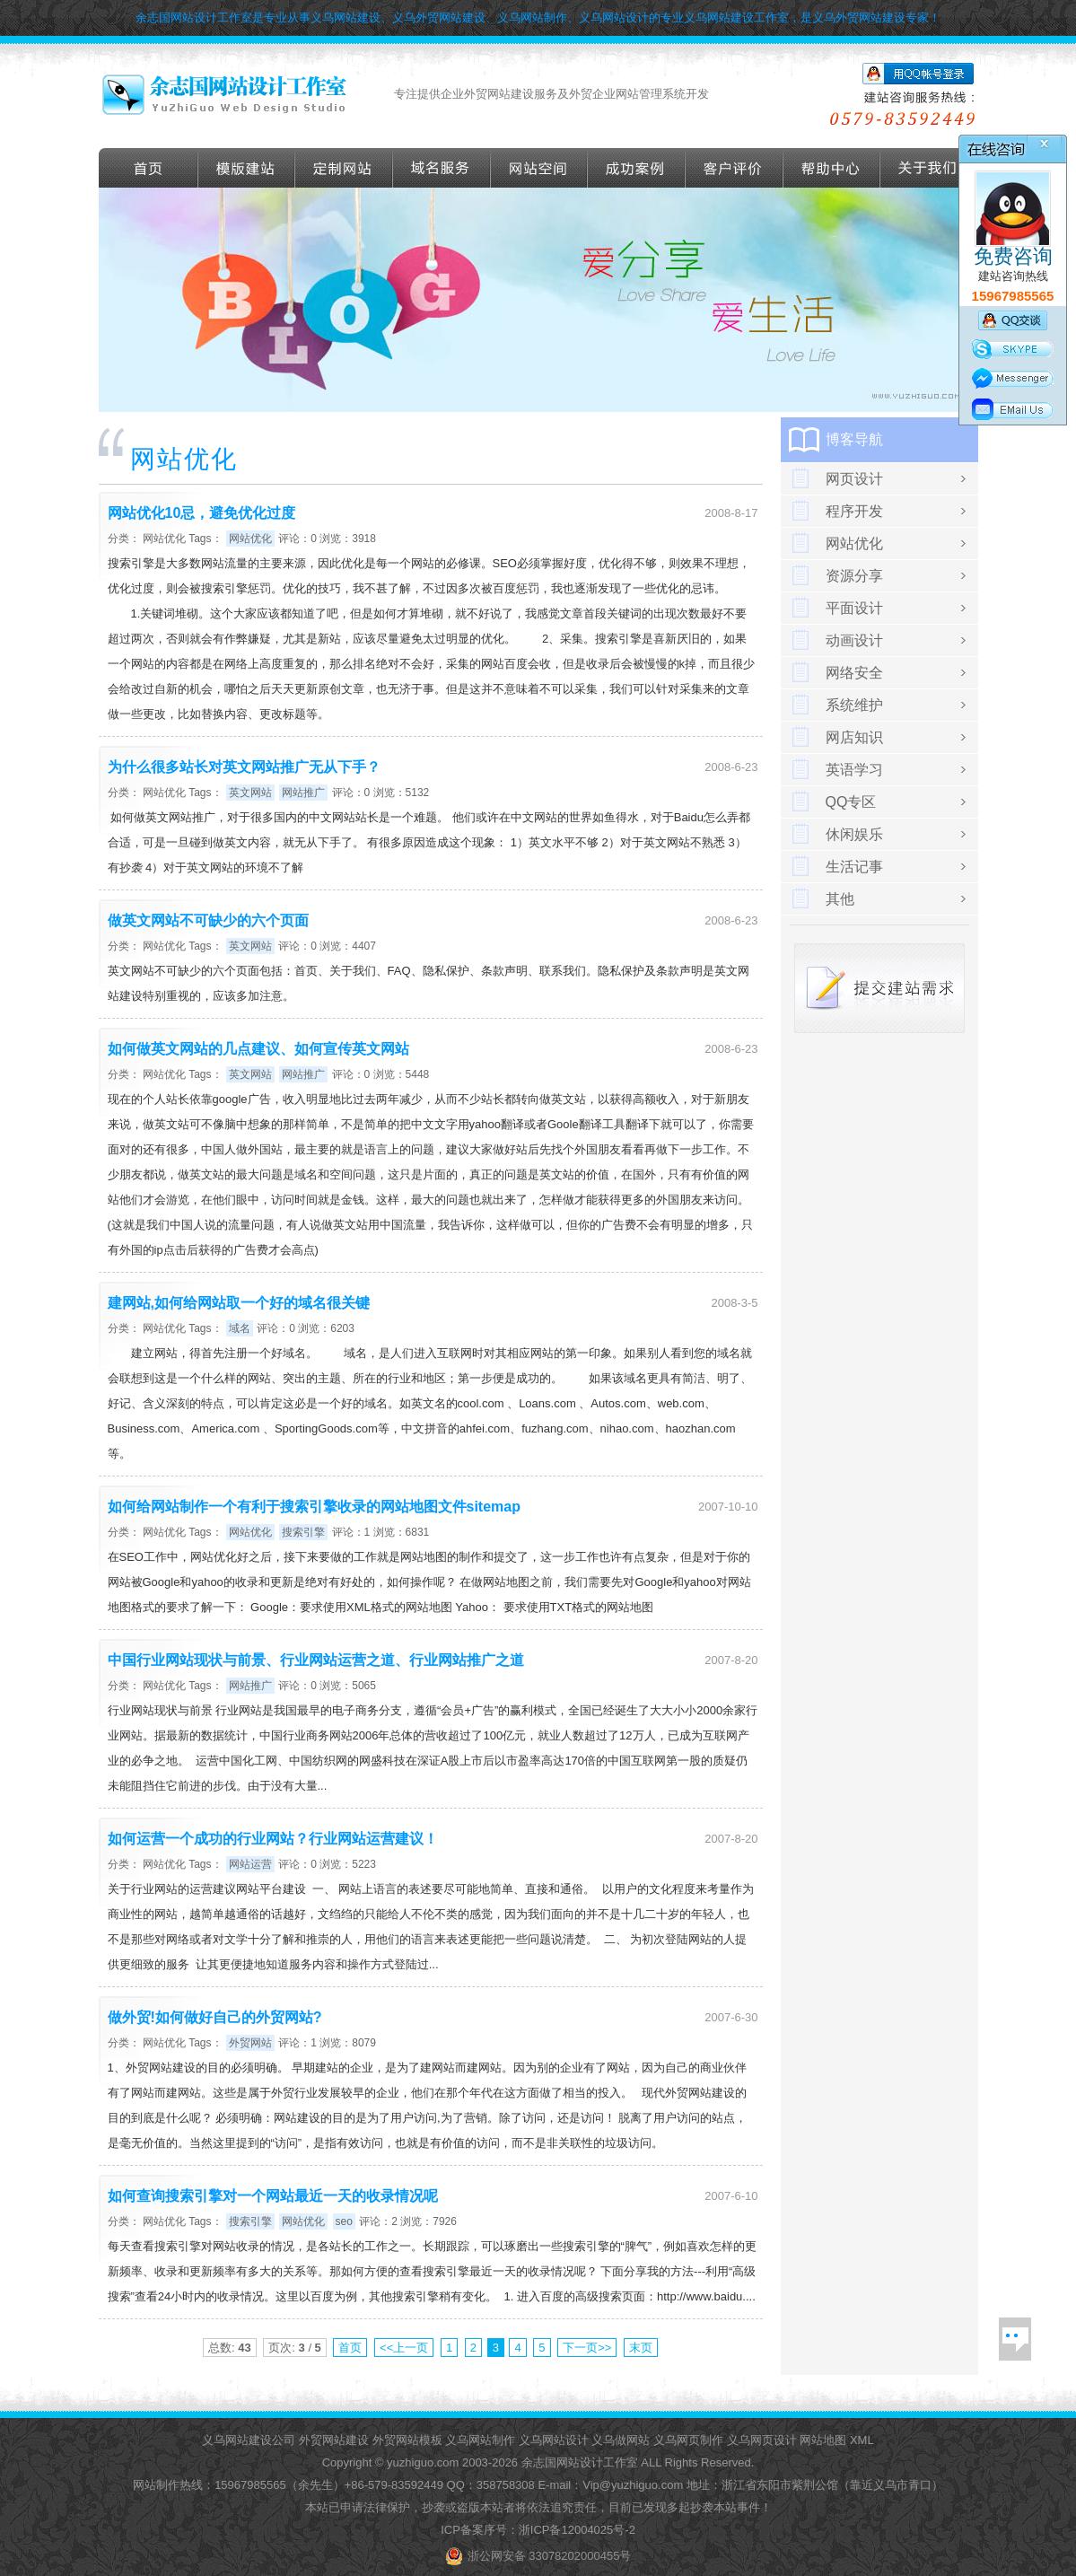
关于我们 (929, 168)
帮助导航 (831, 168)
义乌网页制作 (688, 2440)
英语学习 (854, 769)
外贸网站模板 (407, 2440)
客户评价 (734, 168)
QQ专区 (851, 802)
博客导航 (854, 439)
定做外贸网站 (344, 168)
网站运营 (250, 1864)
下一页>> (587, 2347)
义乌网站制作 (480, 2440)
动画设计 (854, 640)
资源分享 (854, 575)
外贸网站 (250, 2043)
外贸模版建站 (246, 168)
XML (862, 2440)
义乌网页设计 (762, 2440)
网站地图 (823, 2440)
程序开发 (854, 511)
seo (344, 2221)
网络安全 (854, 672)
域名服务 (442, 168)
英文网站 (250, 792)
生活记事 (854, 866)
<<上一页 (404, 2347)
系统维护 (854, 705)
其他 (840, 899)
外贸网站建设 (334, 2440)
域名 (239, 1328)
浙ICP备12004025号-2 (577, 2530)
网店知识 (854, 737)
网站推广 (303, 792)
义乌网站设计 (554, 2440)
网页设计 (854, 478)
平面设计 (854, 608)
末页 (640, 2347)
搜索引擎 (303, 1532)
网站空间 (539, 168)
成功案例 (637, 168)
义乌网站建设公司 (248, 2440)
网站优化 (164, 538)
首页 (148, 168)
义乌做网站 (620, 2440)
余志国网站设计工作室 (579, 2462)
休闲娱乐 (854, 834)
